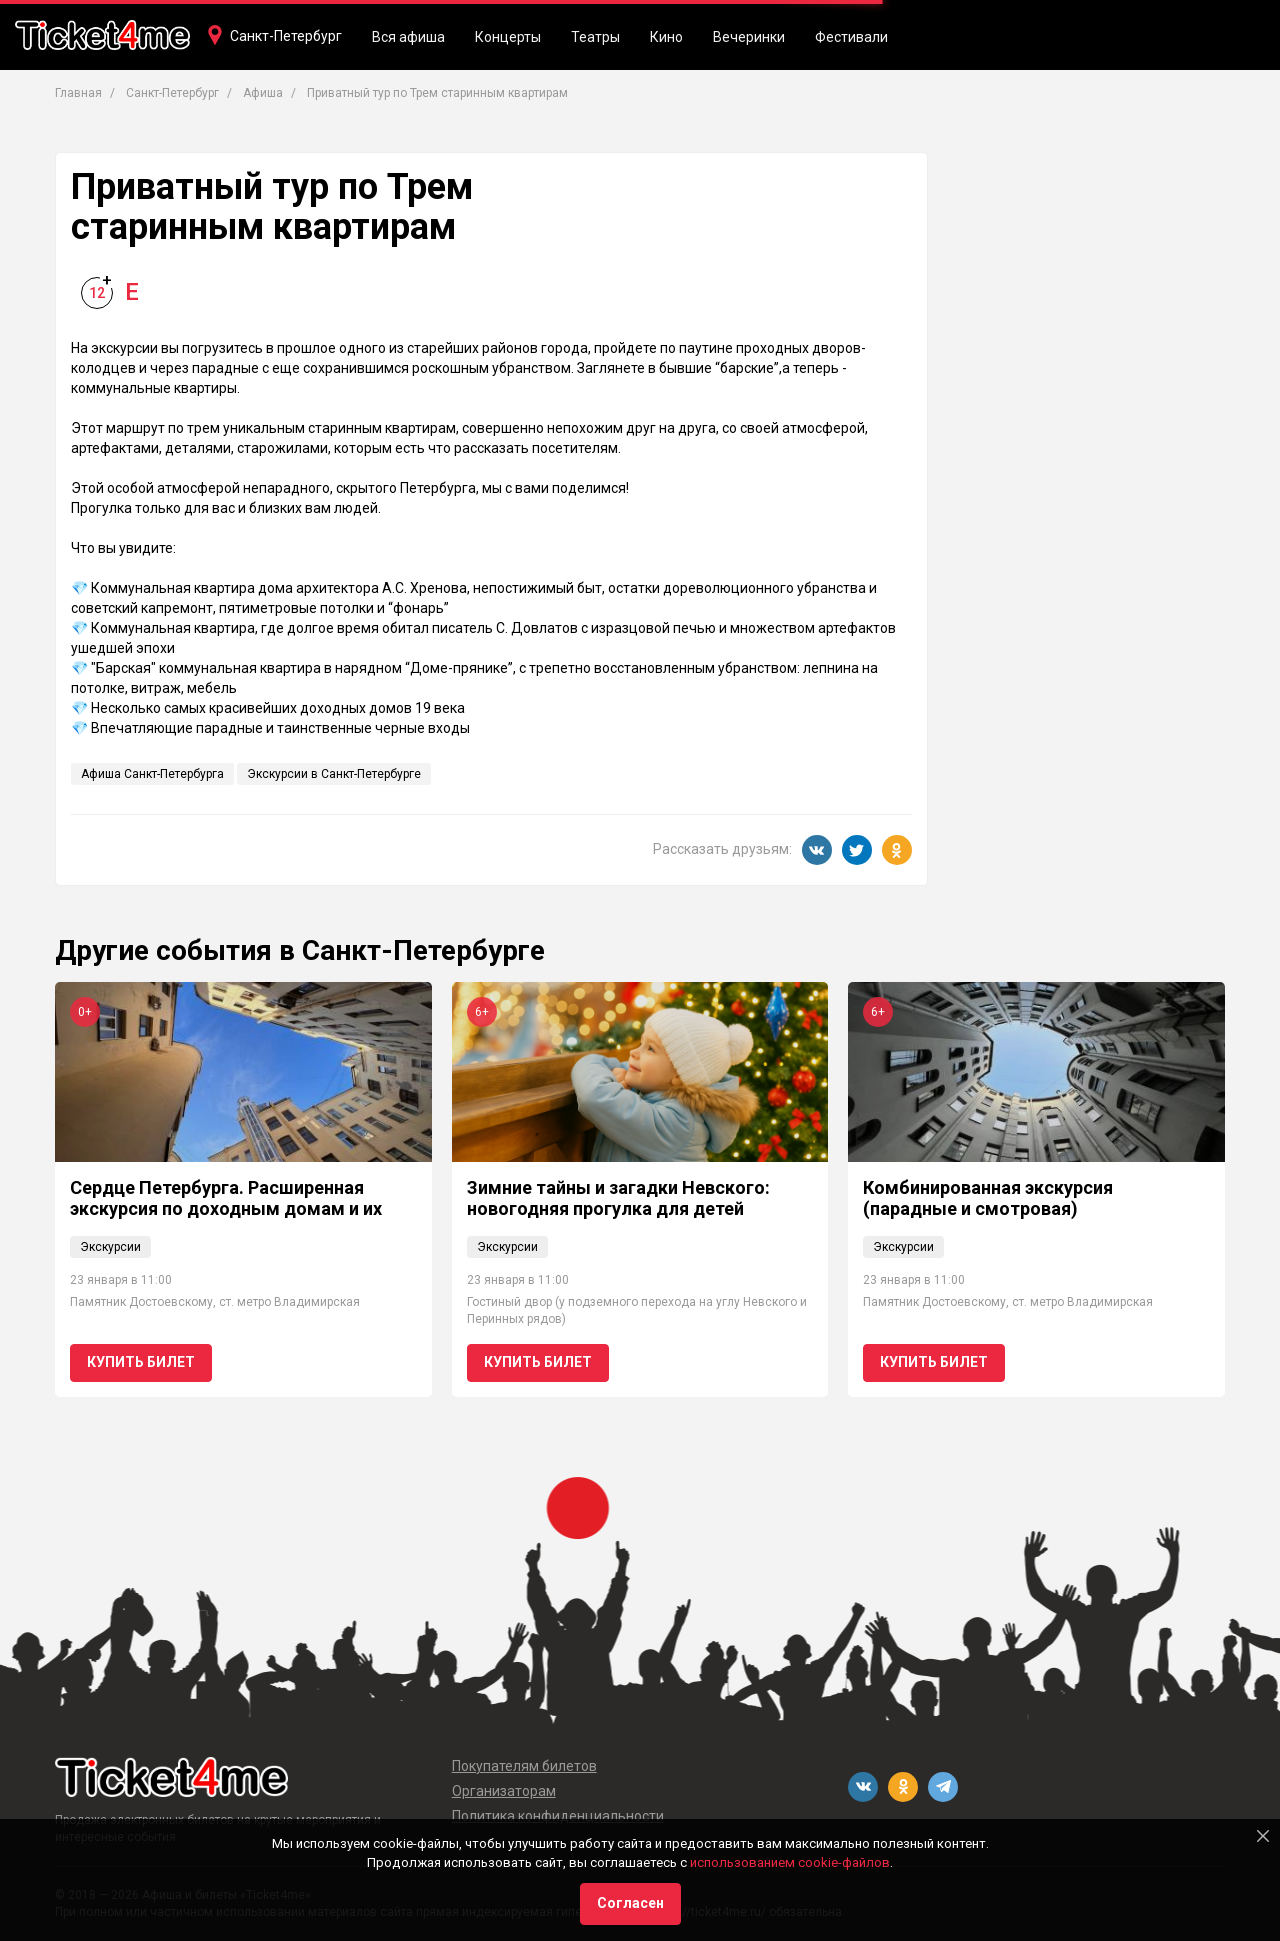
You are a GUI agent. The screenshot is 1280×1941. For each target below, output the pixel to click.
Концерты (508, 37)
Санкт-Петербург (286, 36)
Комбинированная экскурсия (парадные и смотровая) (988, 1198)
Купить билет (141, 1362)
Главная (78, 93)
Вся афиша (408, 37)
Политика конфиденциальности (558, 1816)
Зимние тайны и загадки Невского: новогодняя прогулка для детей (618, 1198)
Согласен (630, 1903)
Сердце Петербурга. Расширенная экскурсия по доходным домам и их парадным (226, 1209)
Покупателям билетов (524, 1766)
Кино (666, 37)
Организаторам (504, 1791)
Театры (595, 37)
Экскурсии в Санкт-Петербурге (334, 774)
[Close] (1263, 1836)
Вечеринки (749, 37)
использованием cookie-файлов (790, 1862)
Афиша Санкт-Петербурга (152, 774)
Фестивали (851, 37)
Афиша (263, 93)
